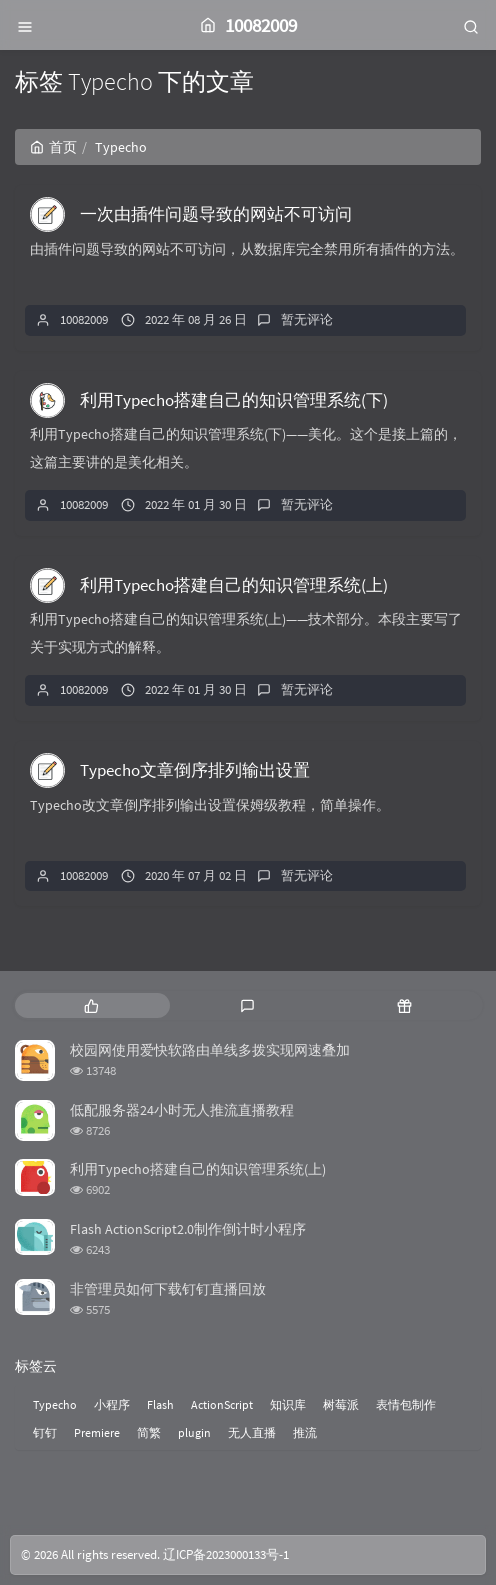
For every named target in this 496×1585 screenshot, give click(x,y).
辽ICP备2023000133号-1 (226, 1554)
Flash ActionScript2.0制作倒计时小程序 (188, 1229)
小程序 (112, 1404)
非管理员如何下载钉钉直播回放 (168, 1289)
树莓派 (341, 1404)
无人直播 (252, 1432)
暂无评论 (307, 319)
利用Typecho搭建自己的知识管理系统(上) (234, 585)
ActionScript (222, 1404)
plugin (194, 1432)
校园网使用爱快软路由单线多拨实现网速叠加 (210, 1050)
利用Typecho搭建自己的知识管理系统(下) (234, 400)
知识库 (288, 1404)
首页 (53, 147)
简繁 (149, 1432)
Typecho (55, 1404)
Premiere (97, 1432)
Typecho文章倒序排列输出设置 (195, 770)
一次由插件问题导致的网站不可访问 (216, 214)
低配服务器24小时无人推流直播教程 (182, 1110)
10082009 (84, 319)
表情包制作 (406, 1404)
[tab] (91, 1005)
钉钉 (45, 1432)
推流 (305, 1432)
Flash (160, 1404)
